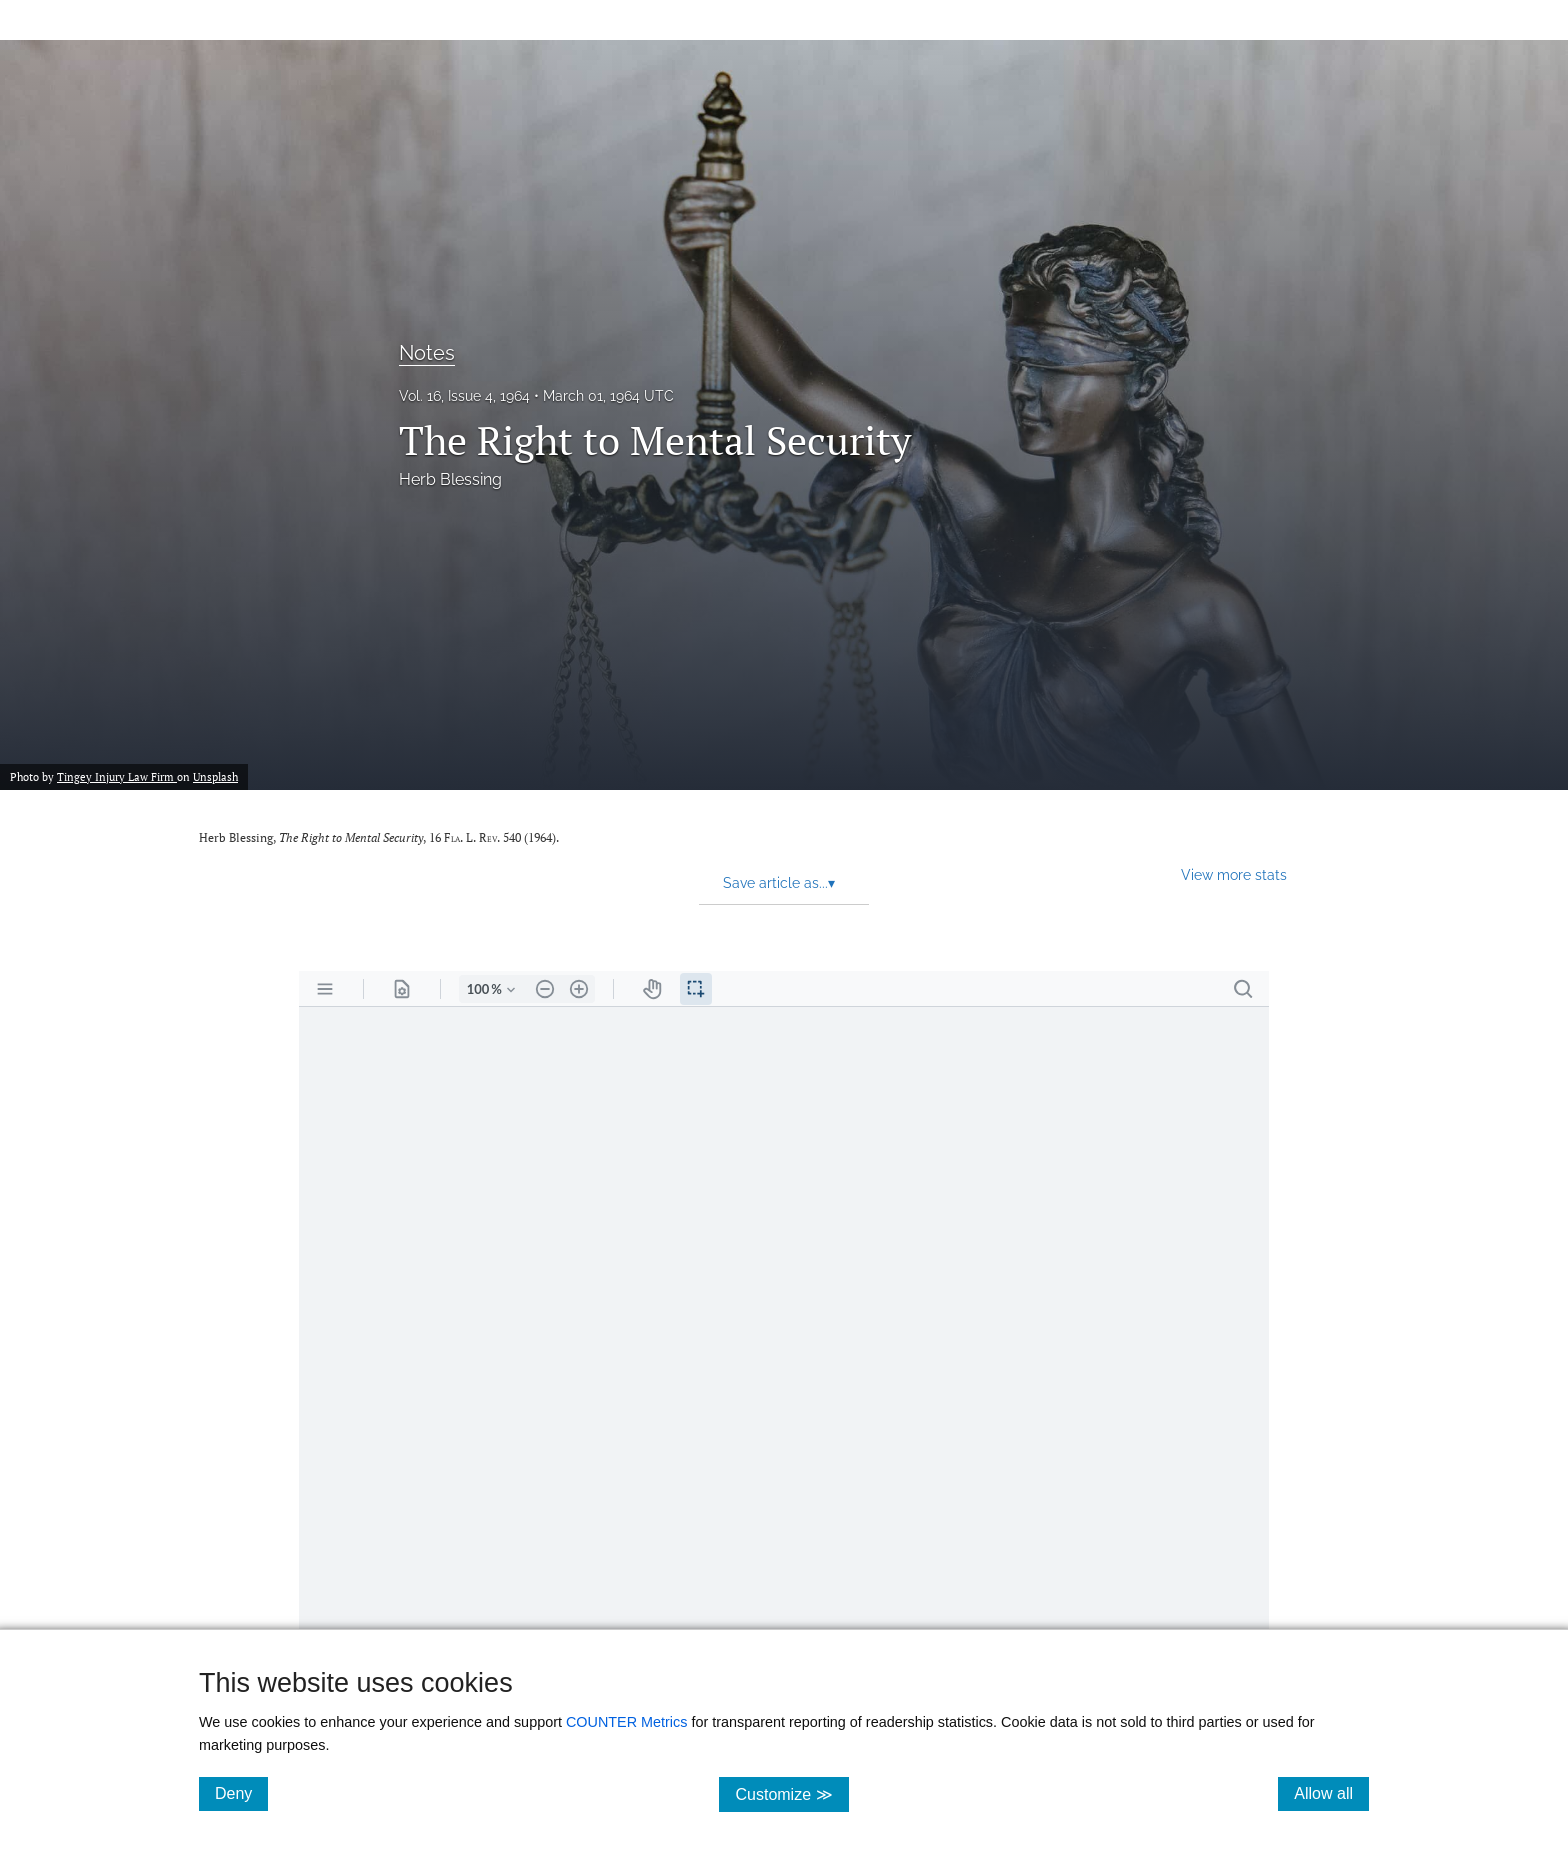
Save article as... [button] (779, 883)
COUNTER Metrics (627, 1722)
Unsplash (215, 776)
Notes (427, 353)
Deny (241, 1793)
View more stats (1234, 874)
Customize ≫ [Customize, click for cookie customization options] (791, 1793)
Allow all (1331, 1793)
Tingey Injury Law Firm (117, 776)
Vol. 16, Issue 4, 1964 (464, 396)
